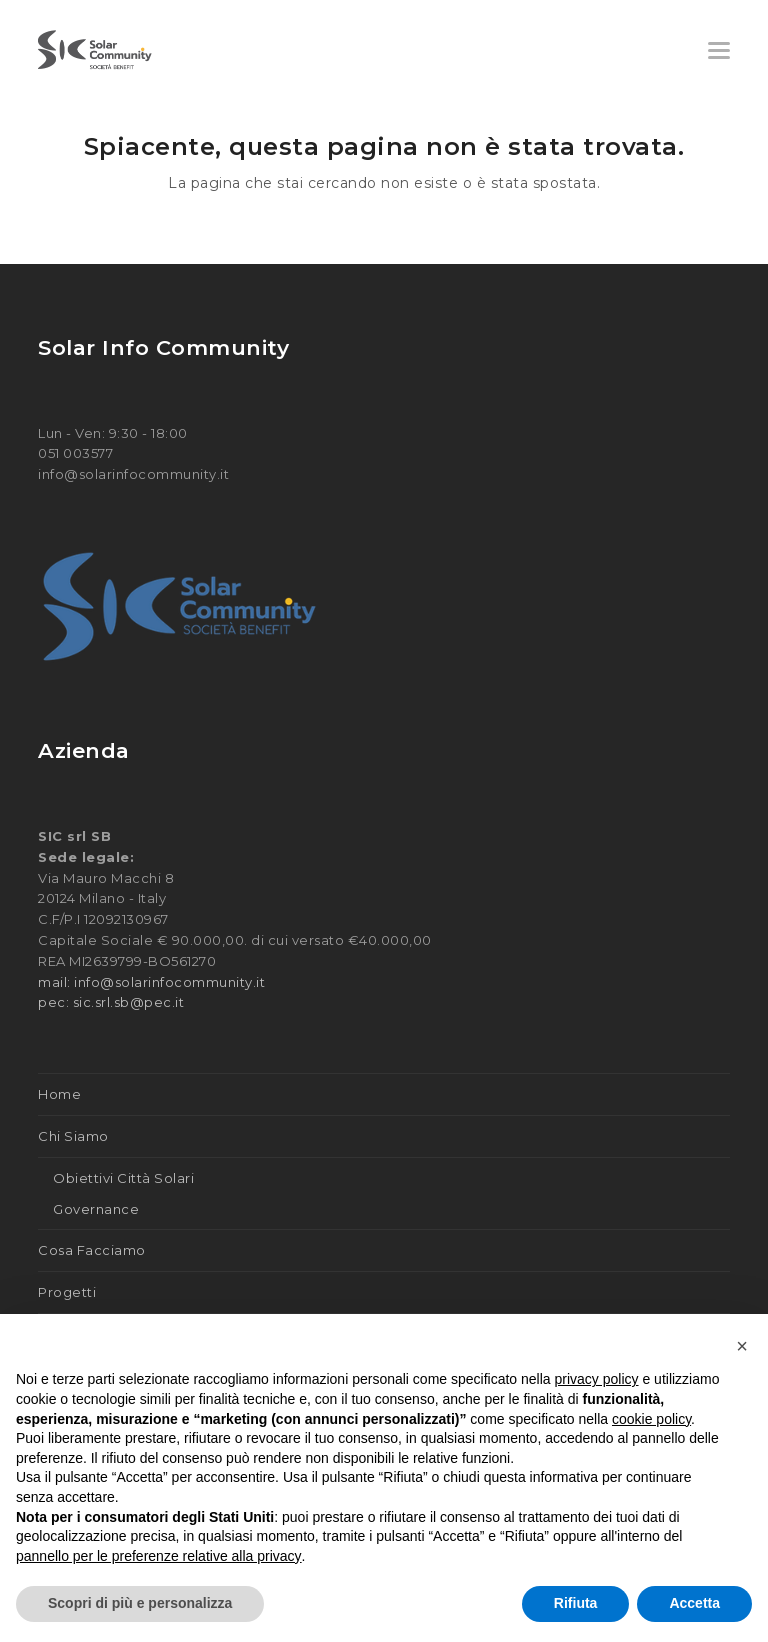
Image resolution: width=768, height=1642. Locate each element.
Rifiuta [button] (576, 1603)
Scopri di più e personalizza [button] (140, 1603)
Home (59, 1094)
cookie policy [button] (651, 1419)
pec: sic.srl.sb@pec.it (111, 1002)
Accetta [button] (694, 1603)
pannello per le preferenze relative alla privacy (159, 1556)
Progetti (67, 1292)
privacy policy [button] (597, 1379)
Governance (96, 1209)
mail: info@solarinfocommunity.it (151, 982)
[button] (719, 50)
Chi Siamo (73, 1136)
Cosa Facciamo (92, 1250)
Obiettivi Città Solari (123, 1178)
